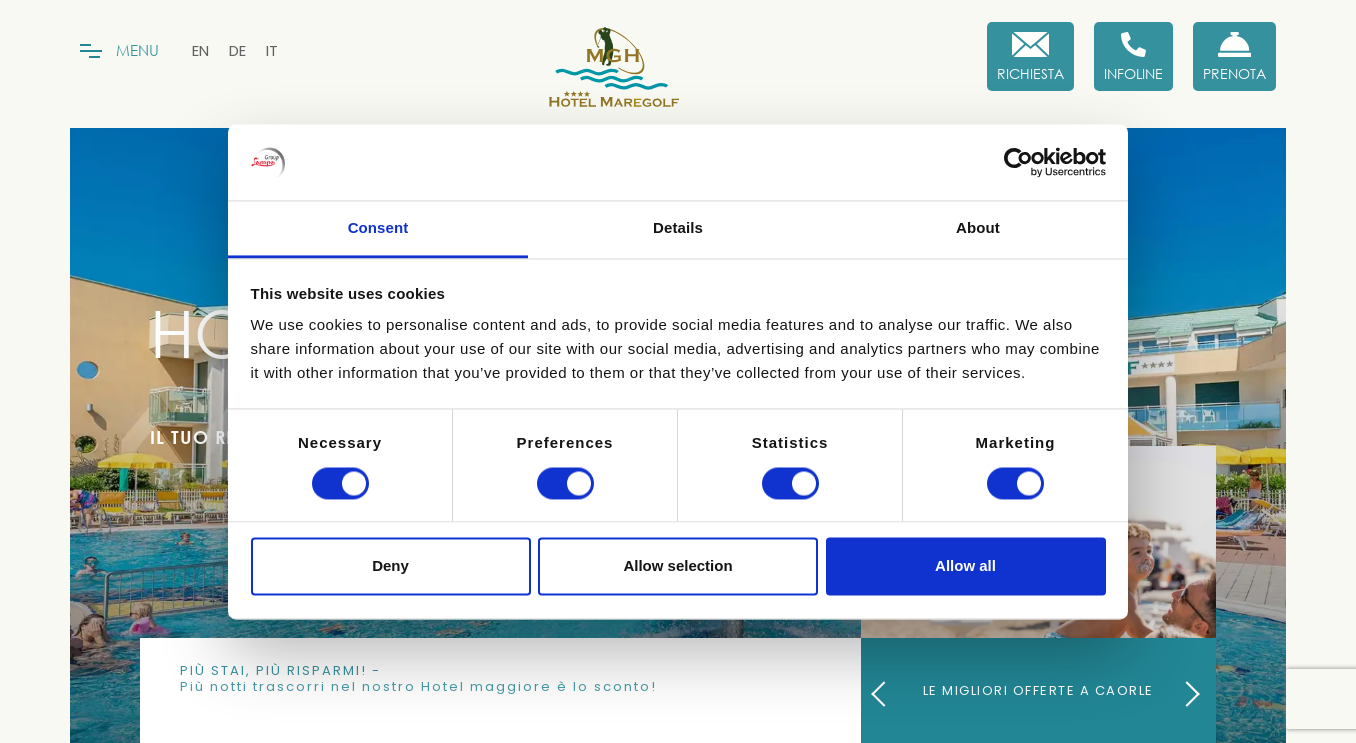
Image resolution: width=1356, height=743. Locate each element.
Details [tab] (678, 228)
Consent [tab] (378, 228)
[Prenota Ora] (1234, 56)
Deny (390, 566)
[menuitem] (200, 50)
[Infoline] (1133, 56)
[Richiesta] (1030, 56)
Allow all (965, 566)
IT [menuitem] (272, 50)
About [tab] (978, 228)
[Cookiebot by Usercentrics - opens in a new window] (1018, 162)
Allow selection (677, 566)
